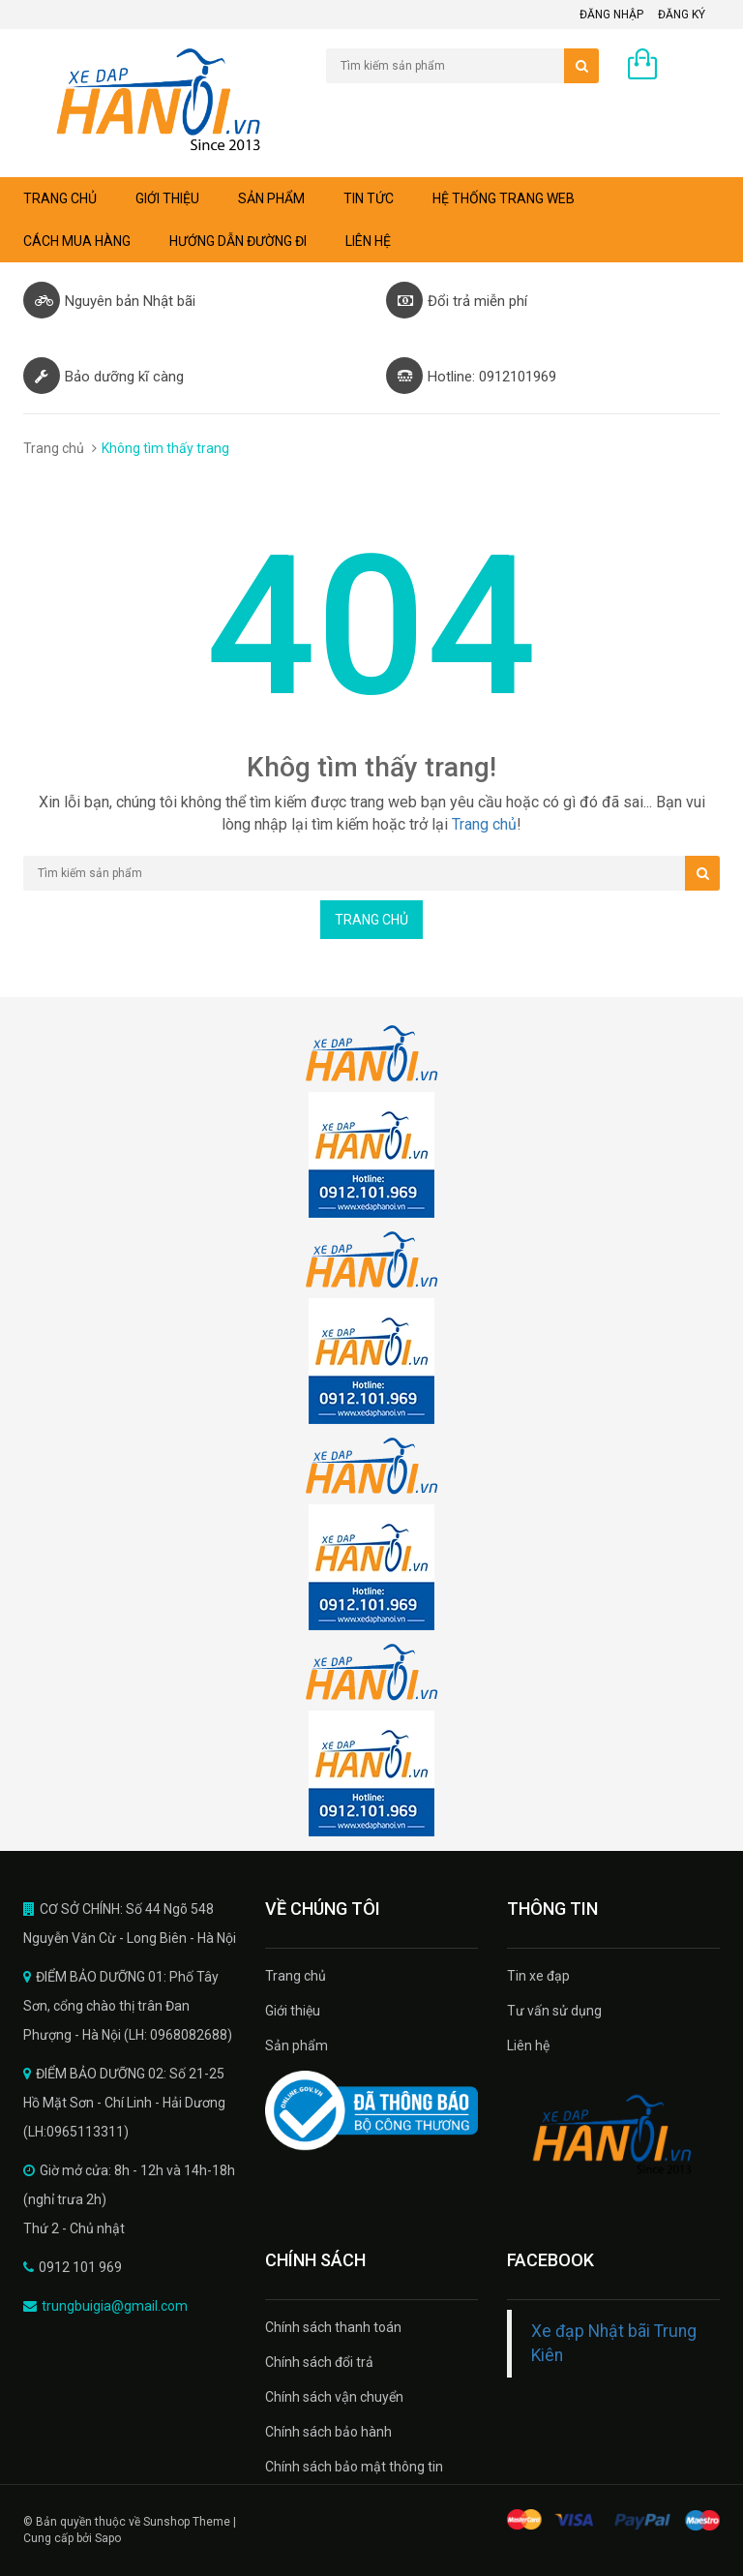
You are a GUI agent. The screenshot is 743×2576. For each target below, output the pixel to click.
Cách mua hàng (77, 241)
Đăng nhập (611, 14)
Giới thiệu (167, 198)
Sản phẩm (296, 2045)
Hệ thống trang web (503, 198)
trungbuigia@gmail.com (115, 2306)
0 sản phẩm (684, 68)
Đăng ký (681, 14)
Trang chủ (60, 198)
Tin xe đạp (538, 1976)
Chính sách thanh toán (333, 2327)
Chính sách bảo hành (328, 2432)
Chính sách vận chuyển (334, 2397)
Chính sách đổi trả (319, 2362)
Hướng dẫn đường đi (238, 241)
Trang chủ (295, 1976)
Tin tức (368, 198)
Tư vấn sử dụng (554, 2010)
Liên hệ (368, 241)
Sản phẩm (271, 198)
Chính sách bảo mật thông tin (354, 2466)
